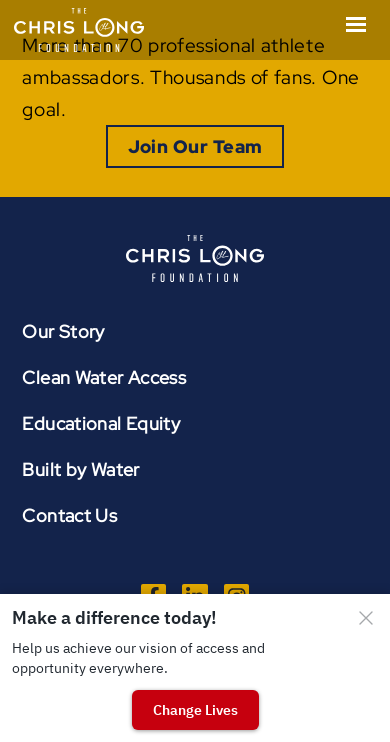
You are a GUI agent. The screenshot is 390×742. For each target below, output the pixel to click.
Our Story (63, 331)
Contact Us (69, 515)
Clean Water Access (104, 377)
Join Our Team (195, 146)
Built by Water (80, 469)
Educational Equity (101, 423)
